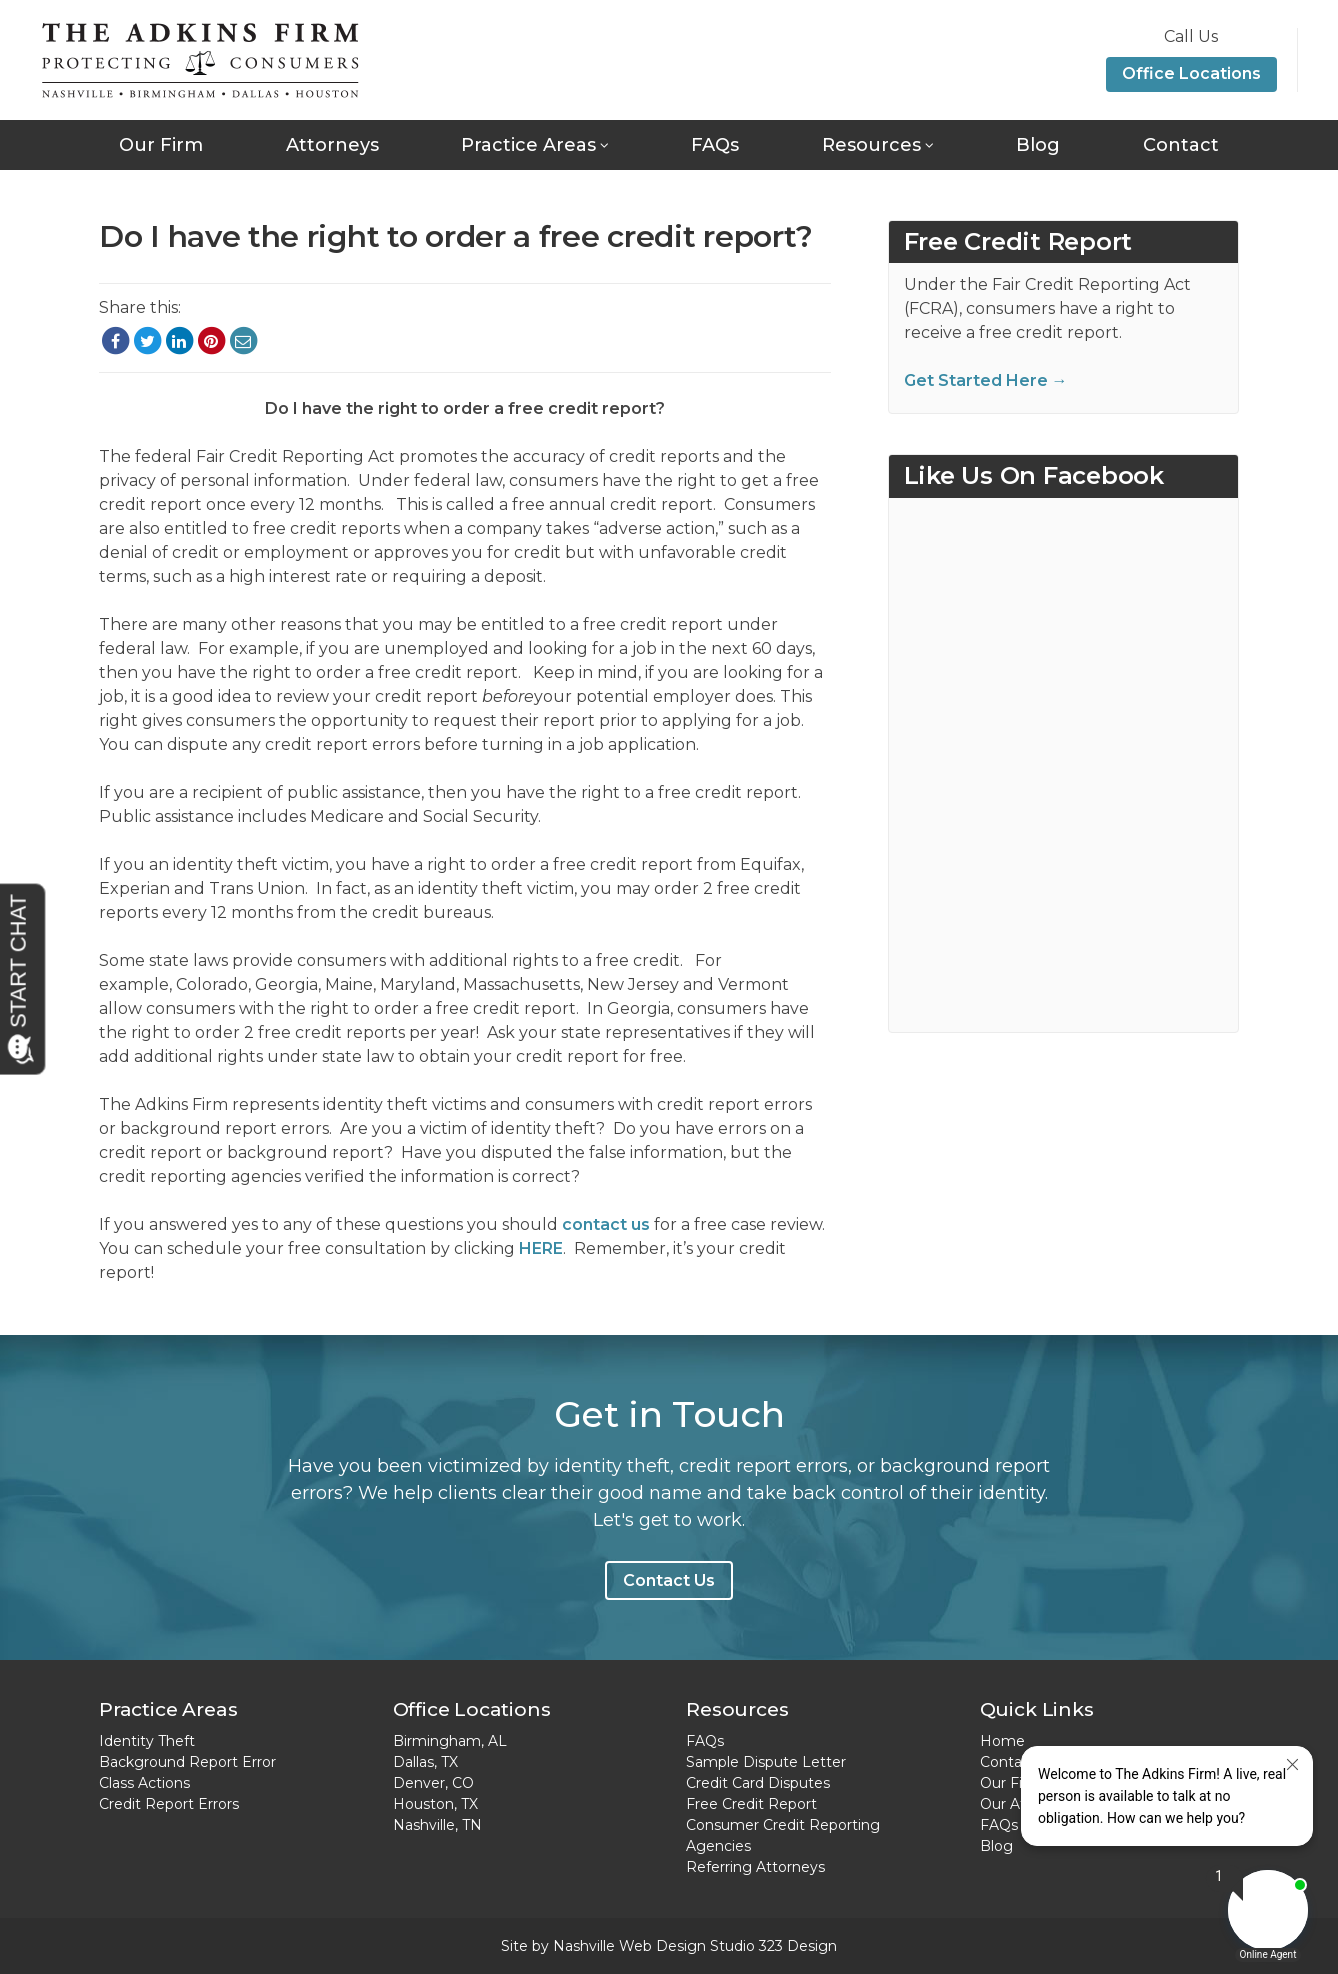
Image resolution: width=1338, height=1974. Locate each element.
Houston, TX (435, 1804)
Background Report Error (187, 1762)
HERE (541, 1248)
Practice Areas (528, 145)
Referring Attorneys (755, 1867)
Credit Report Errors (169, 1804)
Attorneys (332, 145)
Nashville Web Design (629, 1946)
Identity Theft (147, 1741)
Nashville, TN (437, 1825)
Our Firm (161, 145)
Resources (871, 145)
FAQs (715, 145)
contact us (606, 1224)
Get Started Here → (986, 380)
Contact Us (669, 1580)
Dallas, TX (425, 1762)
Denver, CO (433, 1783)
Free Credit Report (751, 1804)
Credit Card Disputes (758, 1783)
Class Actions (144, 1783)
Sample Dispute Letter (766, 1762)
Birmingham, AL (450, 1741)
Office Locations (1191, 73)
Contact (1181, 145)
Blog (1038, 145)
